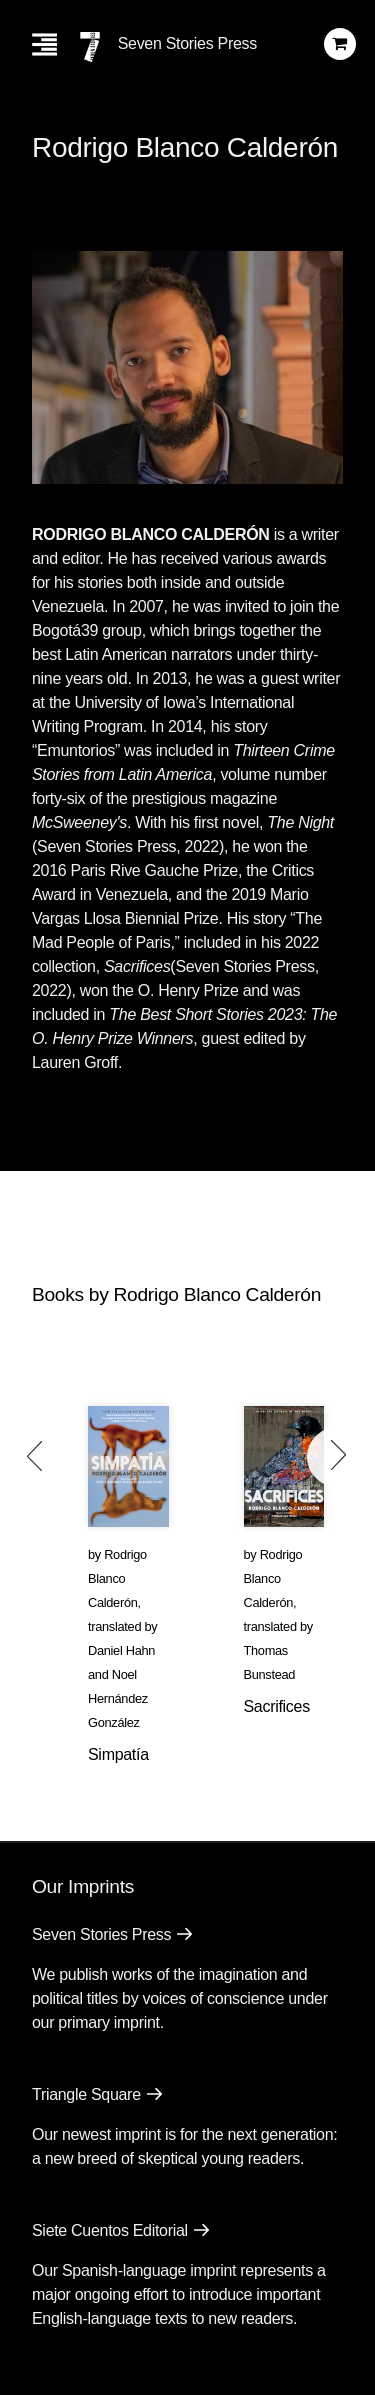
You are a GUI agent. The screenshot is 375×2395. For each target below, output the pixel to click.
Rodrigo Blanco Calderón (117, 1578)
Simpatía (118, 1754)
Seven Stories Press (187, 43)
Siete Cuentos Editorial (110, 2230)
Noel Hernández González (118, 1698)
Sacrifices (277, 1706)
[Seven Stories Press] (90, 47)
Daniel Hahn (121, 1650)
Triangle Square (86, 2094)
